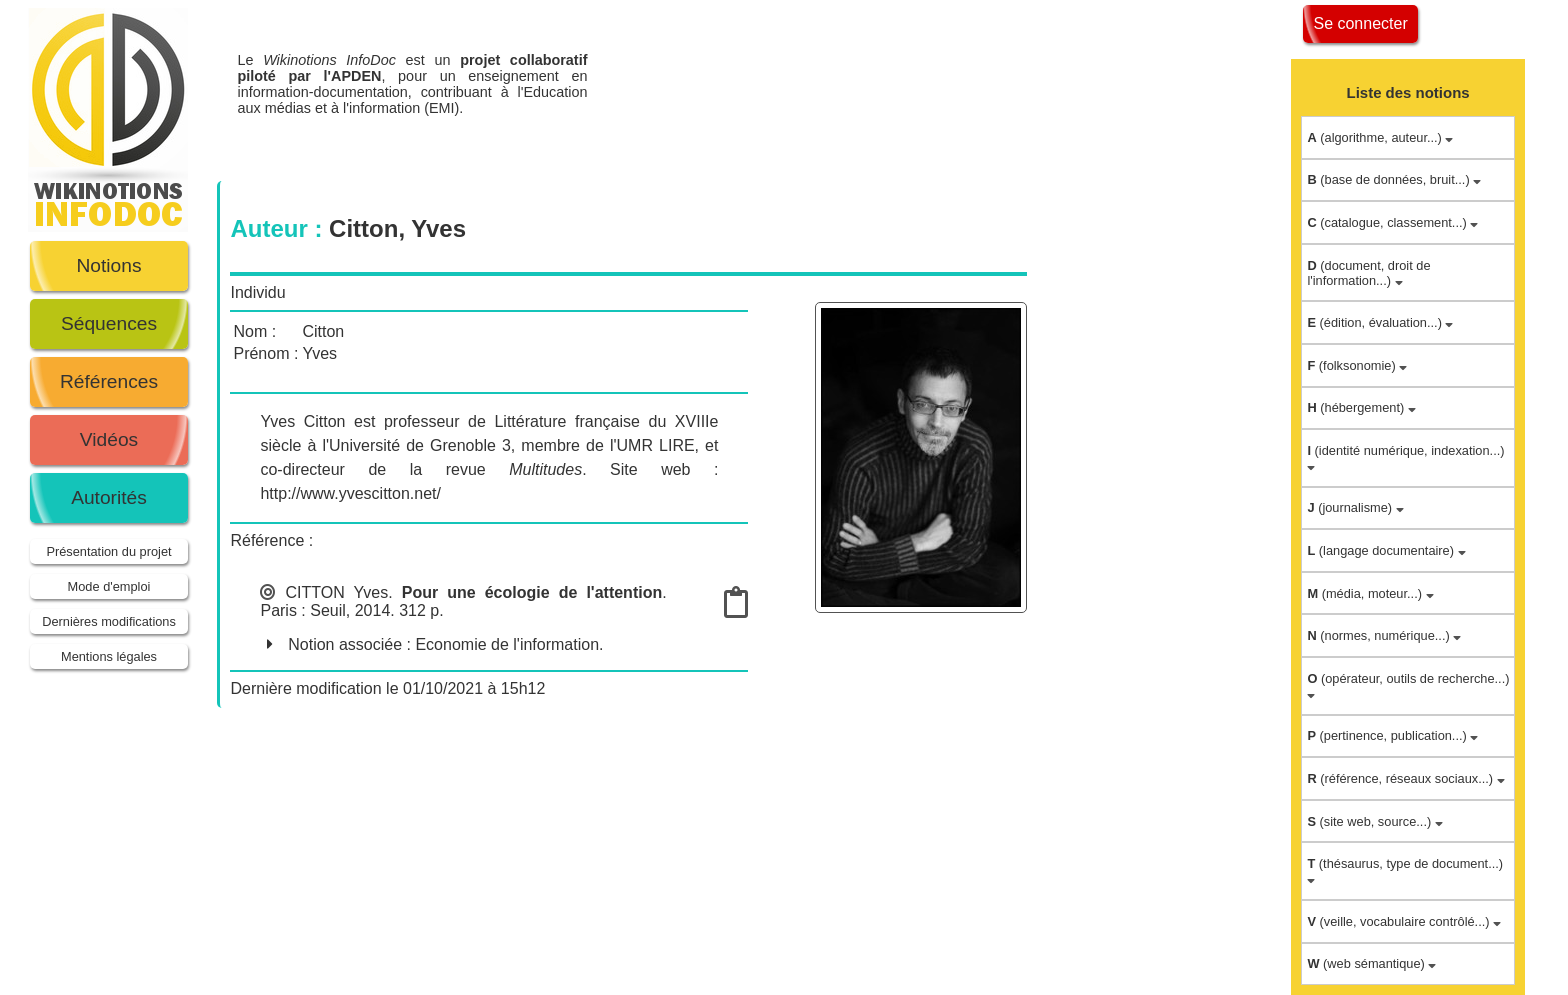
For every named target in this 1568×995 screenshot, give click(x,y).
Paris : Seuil (302, 610)
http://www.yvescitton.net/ (350, 493)
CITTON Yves (337, 592)
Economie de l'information (507, 644)
